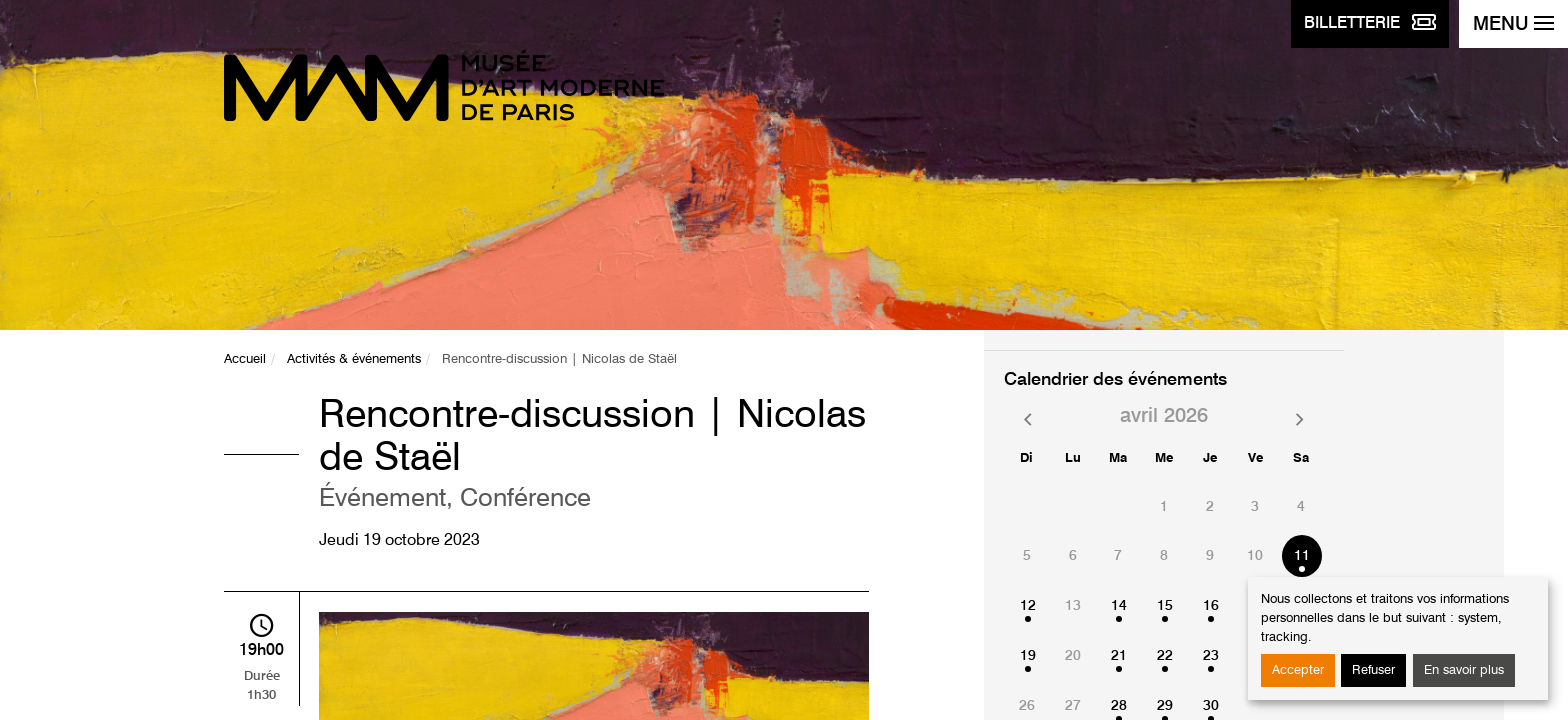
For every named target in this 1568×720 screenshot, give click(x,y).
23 (1211, 656)
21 (1119, 656)
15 (1165, 606)
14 (1119, 606)
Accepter (1298, 670)
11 (1302, 556)
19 (1028, 656)
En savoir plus (1464, 670)
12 (1028, 606)
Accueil (245, 359)
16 (1211, 606)
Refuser (1373, 670)
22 (1165, 656)
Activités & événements (354, 359)
